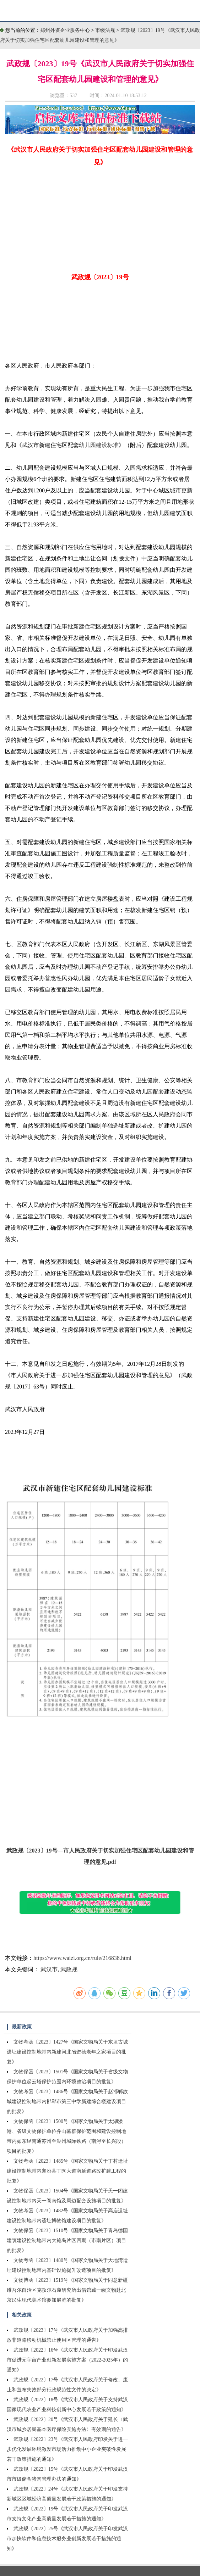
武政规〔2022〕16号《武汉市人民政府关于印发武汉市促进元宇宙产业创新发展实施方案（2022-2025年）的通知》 (67, 2360)
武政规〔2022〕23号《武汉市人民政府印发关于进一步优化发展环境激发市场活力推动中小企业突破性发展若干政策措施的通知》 (67, 2449)
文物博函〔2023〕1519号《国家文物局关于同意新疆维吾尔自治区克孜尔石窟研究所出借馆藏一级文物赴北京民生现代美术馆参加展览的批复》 (67, 2290)
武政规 (68, 1969)
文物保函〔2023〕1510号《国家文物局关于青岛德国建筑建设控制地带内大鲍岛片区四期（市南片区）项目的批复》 (67, 2240)
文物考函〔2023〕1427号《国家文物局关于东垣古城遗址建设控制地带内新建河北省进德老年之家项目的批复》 (67, 2051)
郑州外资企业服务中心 (65, 30)
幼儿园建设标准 (99, 445)
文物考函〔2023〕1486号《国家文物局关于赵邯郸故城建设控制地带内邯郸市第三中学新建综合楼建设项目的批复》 (67, 2101)
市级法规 (106, 30)
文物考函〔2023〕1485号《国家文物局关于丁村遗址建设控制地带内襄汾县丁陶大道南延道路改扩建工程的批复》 (67, 2171)
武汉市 (49, 1969)
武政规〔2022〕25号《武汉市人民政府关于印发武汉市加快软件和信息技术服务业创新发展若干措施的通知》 (67, 2538)
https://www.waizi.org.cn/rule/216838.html (82, 1958)
